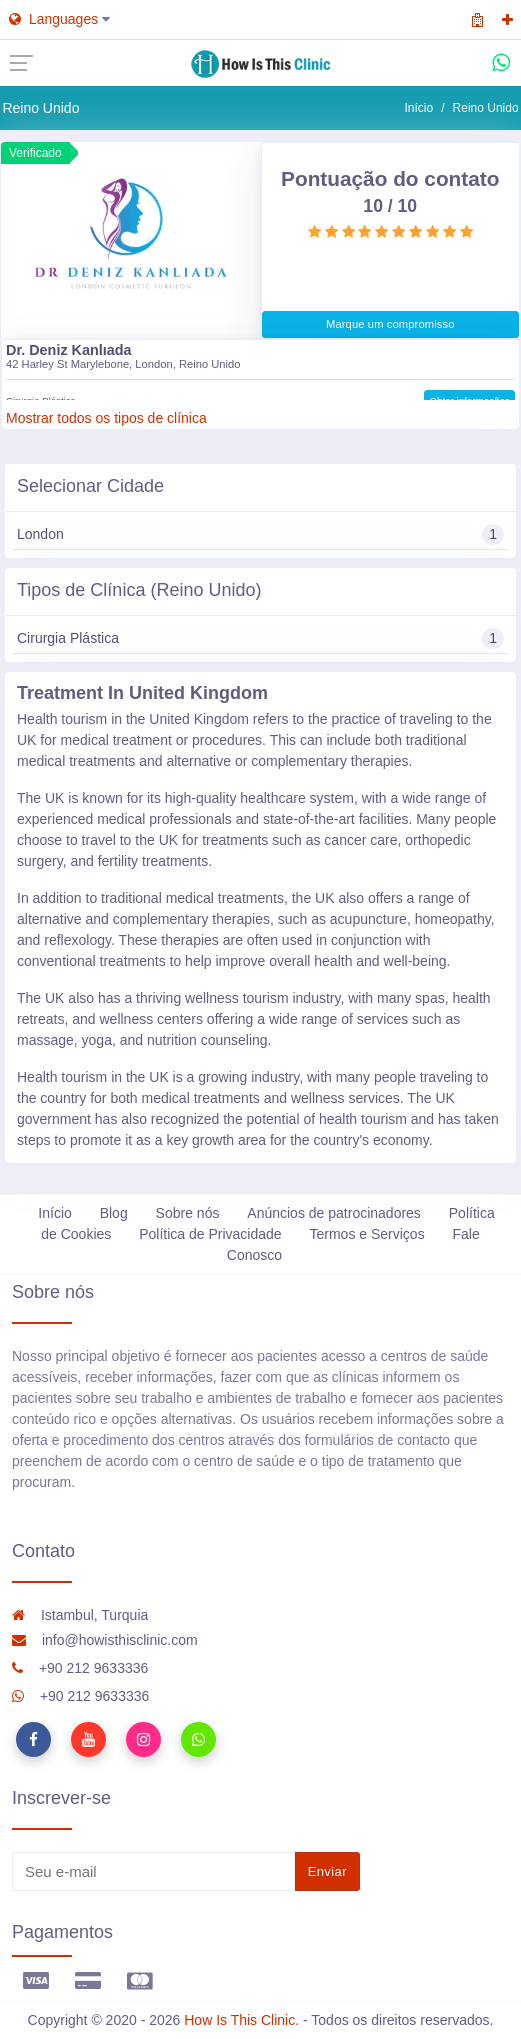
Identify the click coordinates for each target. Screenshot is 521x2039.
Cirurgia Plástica (260, 638)
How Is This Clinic (239, 2020)
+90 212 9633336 (80, 1668)
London (260, 534)
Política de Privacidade (210, 1234)
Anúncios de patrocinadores (334, 1213)
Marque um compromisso (390, 324)
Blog (114, 1213)
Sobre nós (188, 1213)
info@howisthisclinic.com (105, 1640)
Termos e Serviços (366, 1234)
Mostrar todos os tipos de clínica (106, 418)
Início (419, 108)
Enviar (327, 1871)
